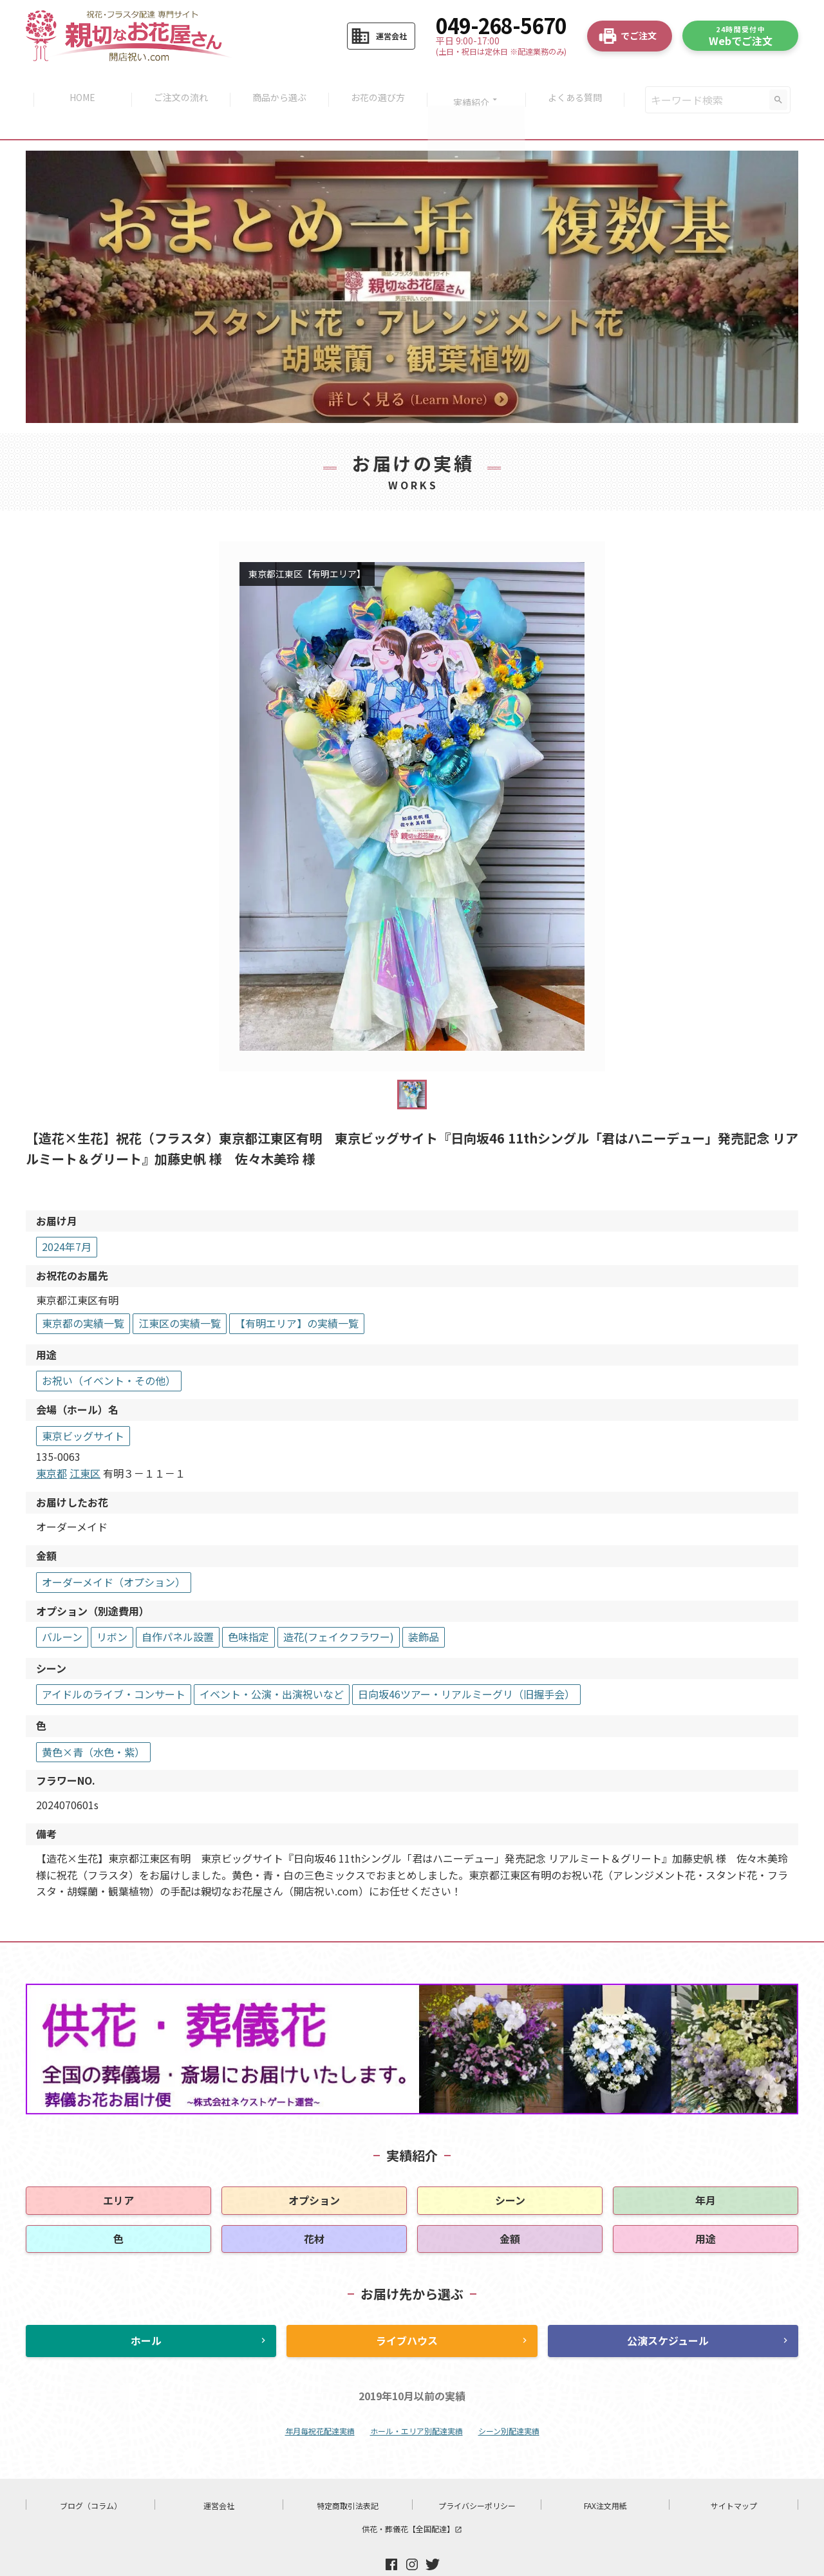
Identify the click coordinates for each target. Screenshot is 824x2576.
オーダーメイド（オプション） (113, 1552)
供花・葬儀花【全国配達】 (412, 2499)
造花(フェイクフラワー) (338, 1607)
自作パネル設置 (178, 1607)
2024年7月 (66, 1217)
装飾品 (423, 1607)
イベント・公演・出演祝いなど (272, 1664)
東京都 (51, 1443)
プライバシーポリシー (477, 2475)
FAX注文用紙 (605, 2475)
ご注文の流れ (177, 85)
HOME (76, 85)
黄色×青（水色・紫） (93, 1721)
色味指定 (248, 1607)
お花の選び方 (379, 85)
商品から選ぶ (278, 85)
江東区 (85, 1443)
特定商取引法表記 (348, 2475)
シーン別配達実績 (508, 2401)
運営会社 (218, 2475)
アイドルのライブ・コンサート (113, 1664)
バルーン (62, 1607)
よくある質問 (581, 85)
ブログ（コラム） (91, 2475)
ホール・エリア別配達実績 (416, 2401)
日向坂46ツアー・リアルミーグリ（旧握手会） (466, 1664)
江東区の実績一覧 (179, 1293)
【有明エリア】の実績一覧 (297, 1293)
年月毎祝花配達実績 (320, 2401)
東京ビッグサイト (83, 1405)
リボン (112, 1607)
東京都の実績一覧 (83, 1293)
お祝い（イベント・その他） (109, 1351)
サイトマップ (734, 2475)
